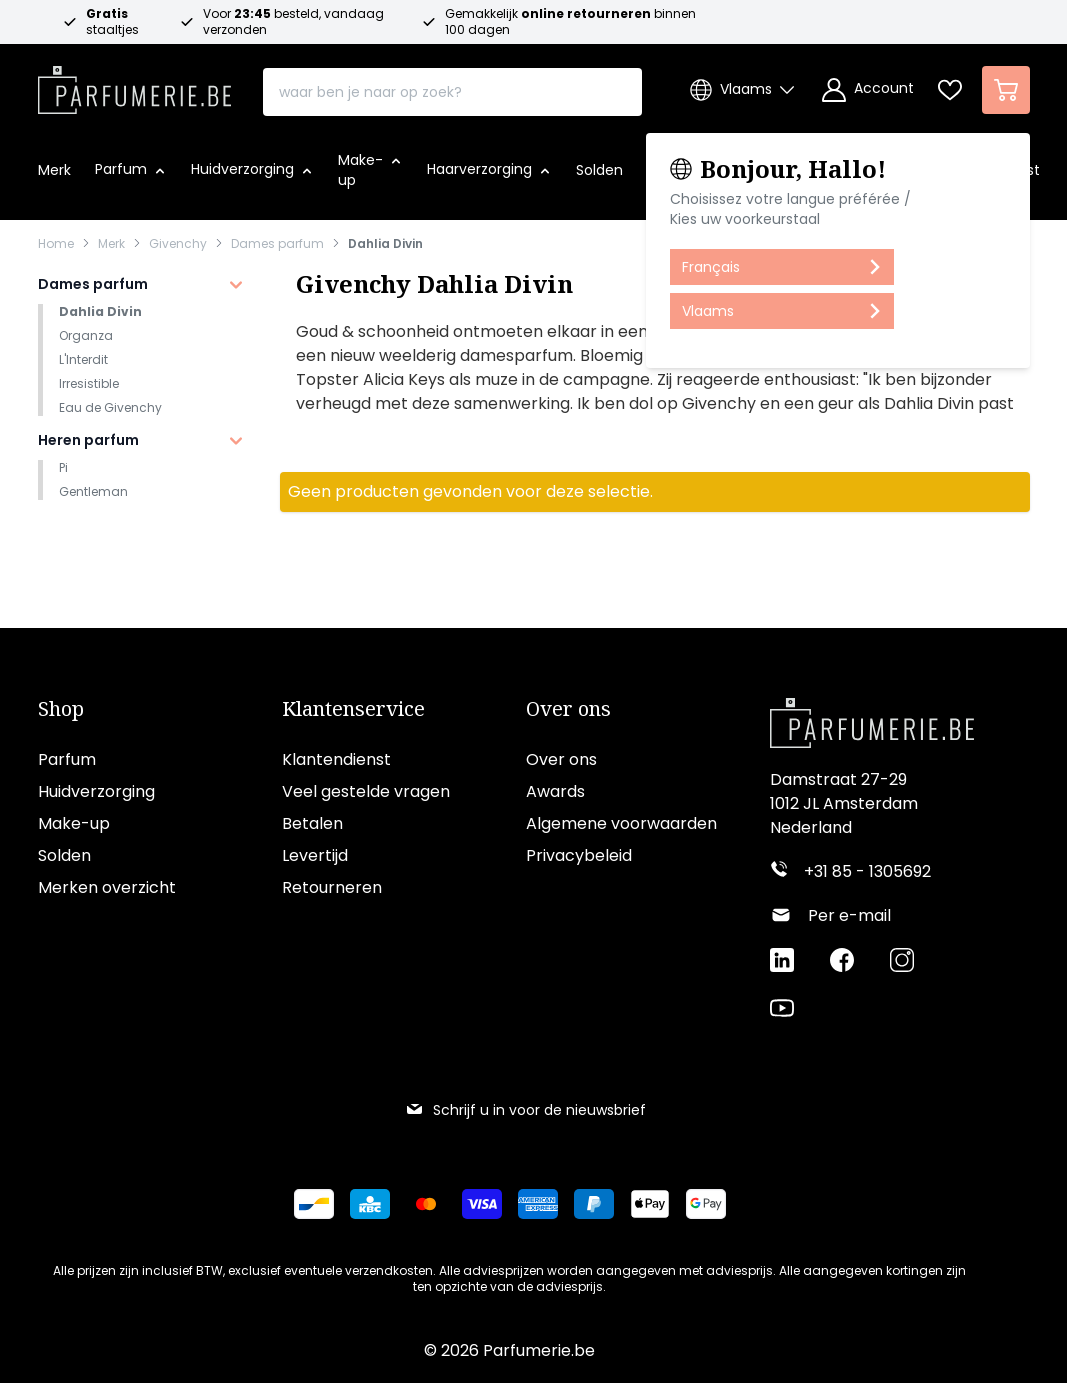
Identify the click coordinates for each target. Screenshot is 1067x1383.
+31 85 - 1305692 (867, 871)
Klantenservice (353, 709)
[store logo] (135, 84)
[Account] (868, 90)
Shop (61, 709)
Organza (86, 335)
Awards (555, 791)
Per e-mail (849, 915)
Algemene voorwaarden (621, 823)
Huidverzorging (96, 791)
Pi (63, 467)
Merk (111, 244)
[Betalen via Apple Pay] (650, 1204)
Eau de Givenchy (110, 407)
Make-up (74, 823)
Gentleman (93, 491)
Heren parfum (88, 440)
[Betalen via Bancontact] (314, 1204)
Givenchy (178, 244)
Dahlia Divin (385, 244)
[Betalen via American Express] (538, 1204)
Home (56, 244)
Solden (64, 855)
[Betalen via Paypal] (594, 1204)
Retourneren (332, 887)
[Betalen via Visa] (482, 1204)
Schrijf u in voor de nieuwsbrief (525, 1110)
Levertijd (315, 855)
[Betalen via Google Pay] (706, 1204)
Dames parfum (277, 244)
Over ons (568, 709)
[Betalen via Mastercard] (426, 1204)
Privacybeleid (579, 855)
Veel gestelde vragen (366, 791)
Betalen (312, 823)
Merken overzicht (107, 887)
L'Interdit (83, 359)
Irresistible (89, 383)
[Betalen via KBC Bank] (370, 1204)
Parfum (67, 759)
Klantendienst (336, 759)
